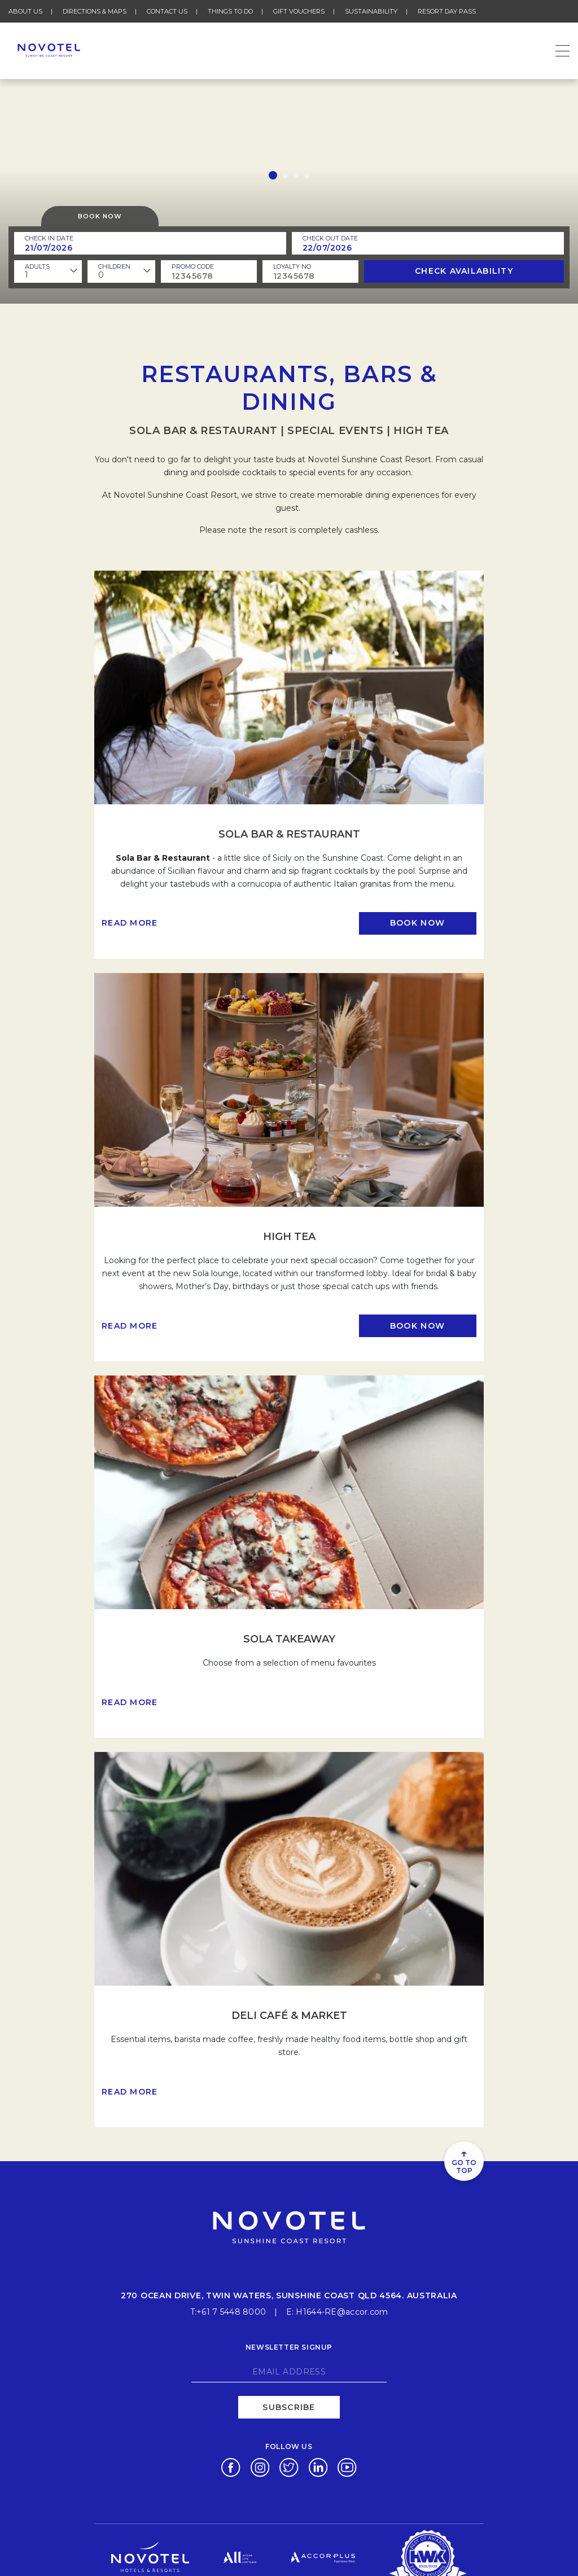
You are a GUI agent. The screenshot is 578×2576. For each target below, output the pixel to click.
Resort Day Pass (447, 10)
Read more (129, 923)
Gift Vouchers (299, 10)
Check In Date (49, 238)
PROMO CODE (193, 266)
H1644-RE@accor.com (342, 2311)
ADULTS (37, 266)
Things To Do (230, 11)
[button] (273, 175)
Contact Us (167, 11)
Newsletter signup (289, 2345)
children (114, 266)
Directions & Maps (94, 11)
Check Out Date (330, 238)
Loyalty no (292, 266)
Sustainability (371, 10)
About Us (25, 11)
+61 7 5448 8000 (231, 2311)
